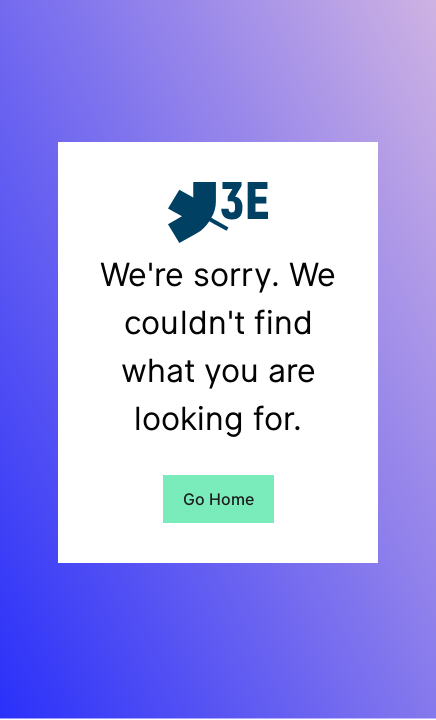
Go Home (218, 499)
